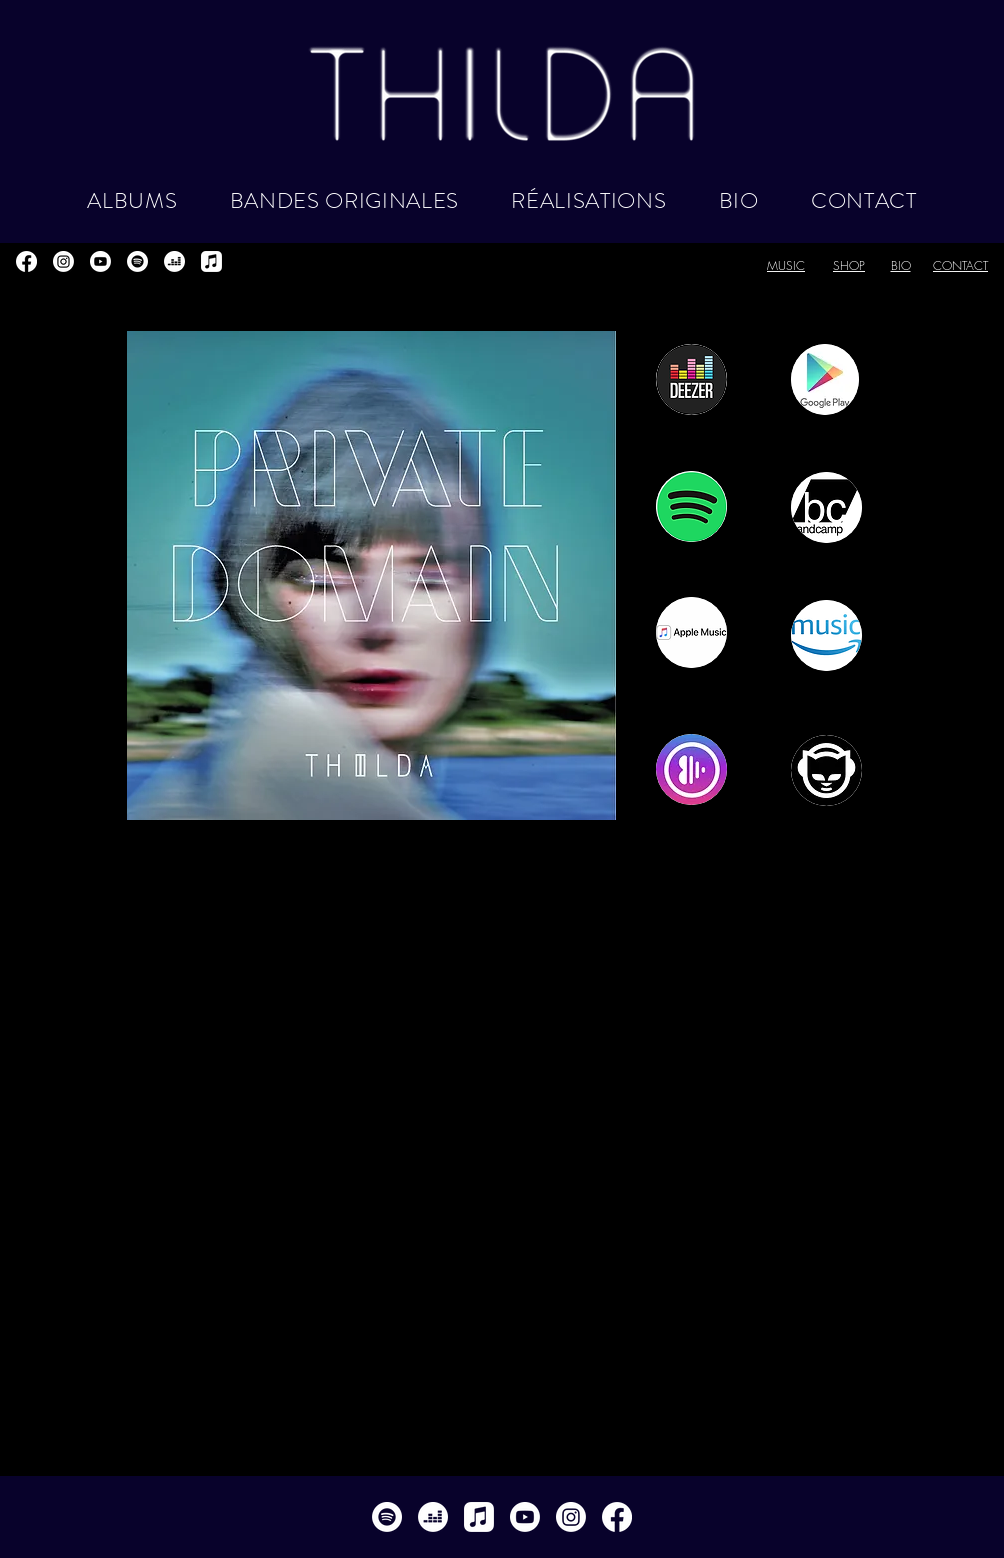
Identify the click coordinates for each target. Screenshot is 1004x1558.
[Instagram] (63, 261)
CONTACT (960, 265)
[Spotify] (137, 261)
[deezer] (174, 261)
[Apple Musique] (211, 261)
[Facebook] (26, 261)
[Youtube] (100, 261)
